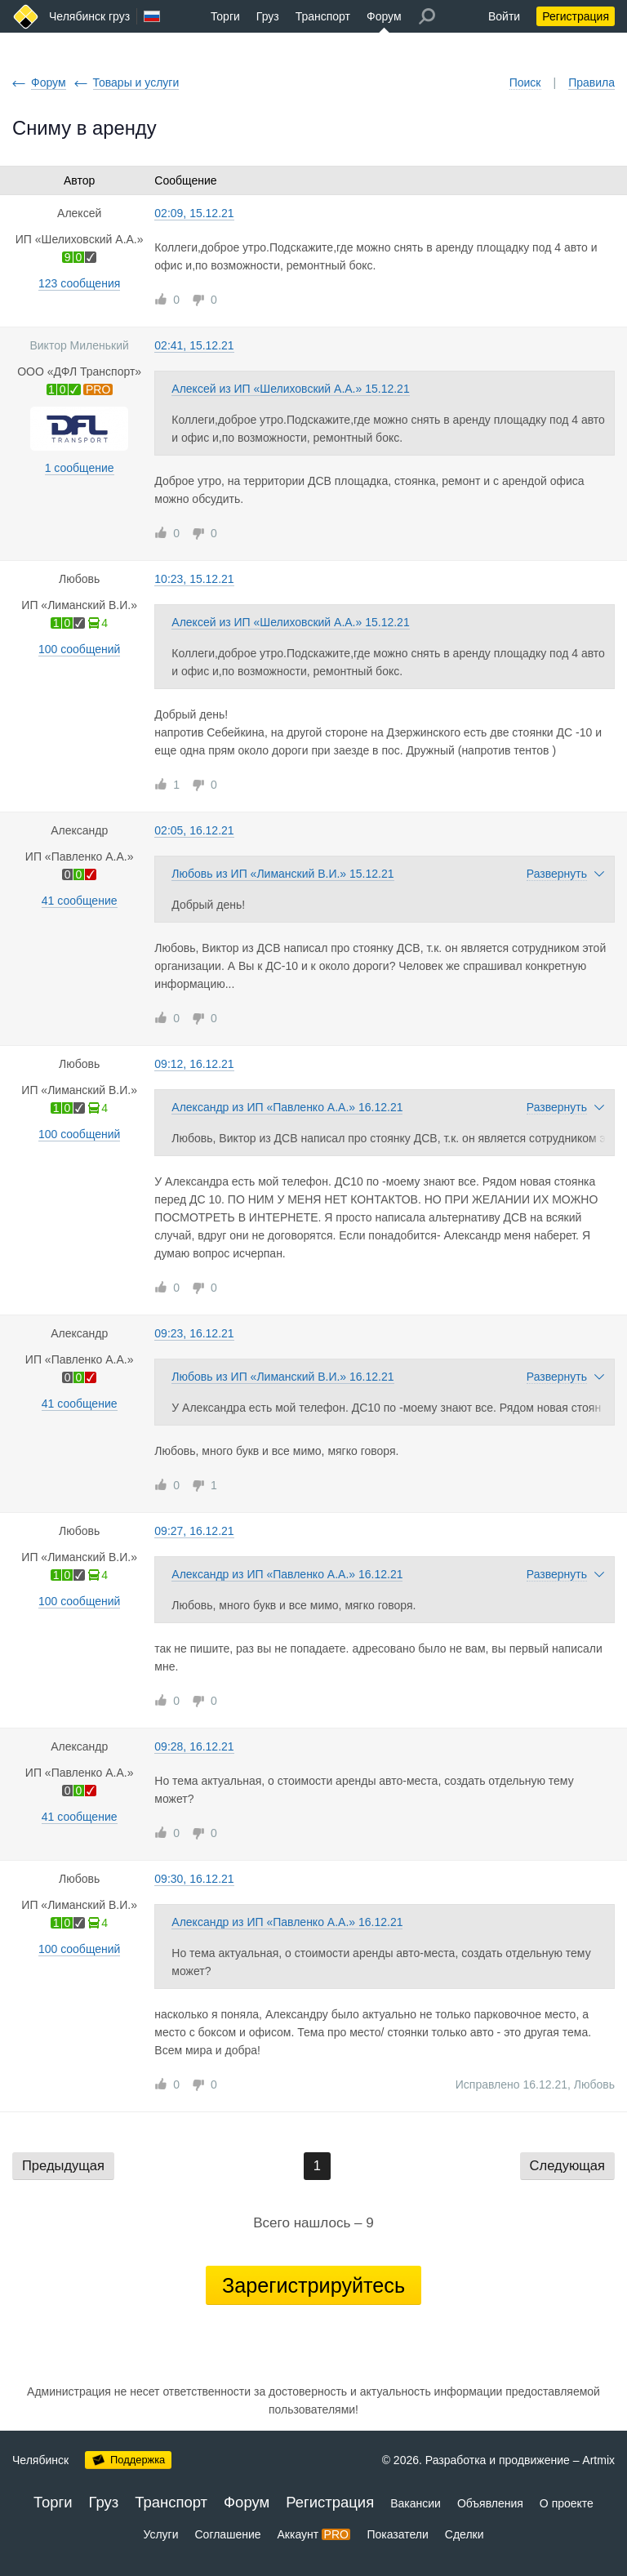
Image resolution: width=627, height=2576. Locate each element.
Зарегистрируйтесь (313, 2285)
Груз (267, 16)
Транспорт (323, 16)
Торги (225, 16)
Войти (504, 16)
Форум (384, 16)
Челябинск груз (89, 16)
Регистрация (575, 16)
